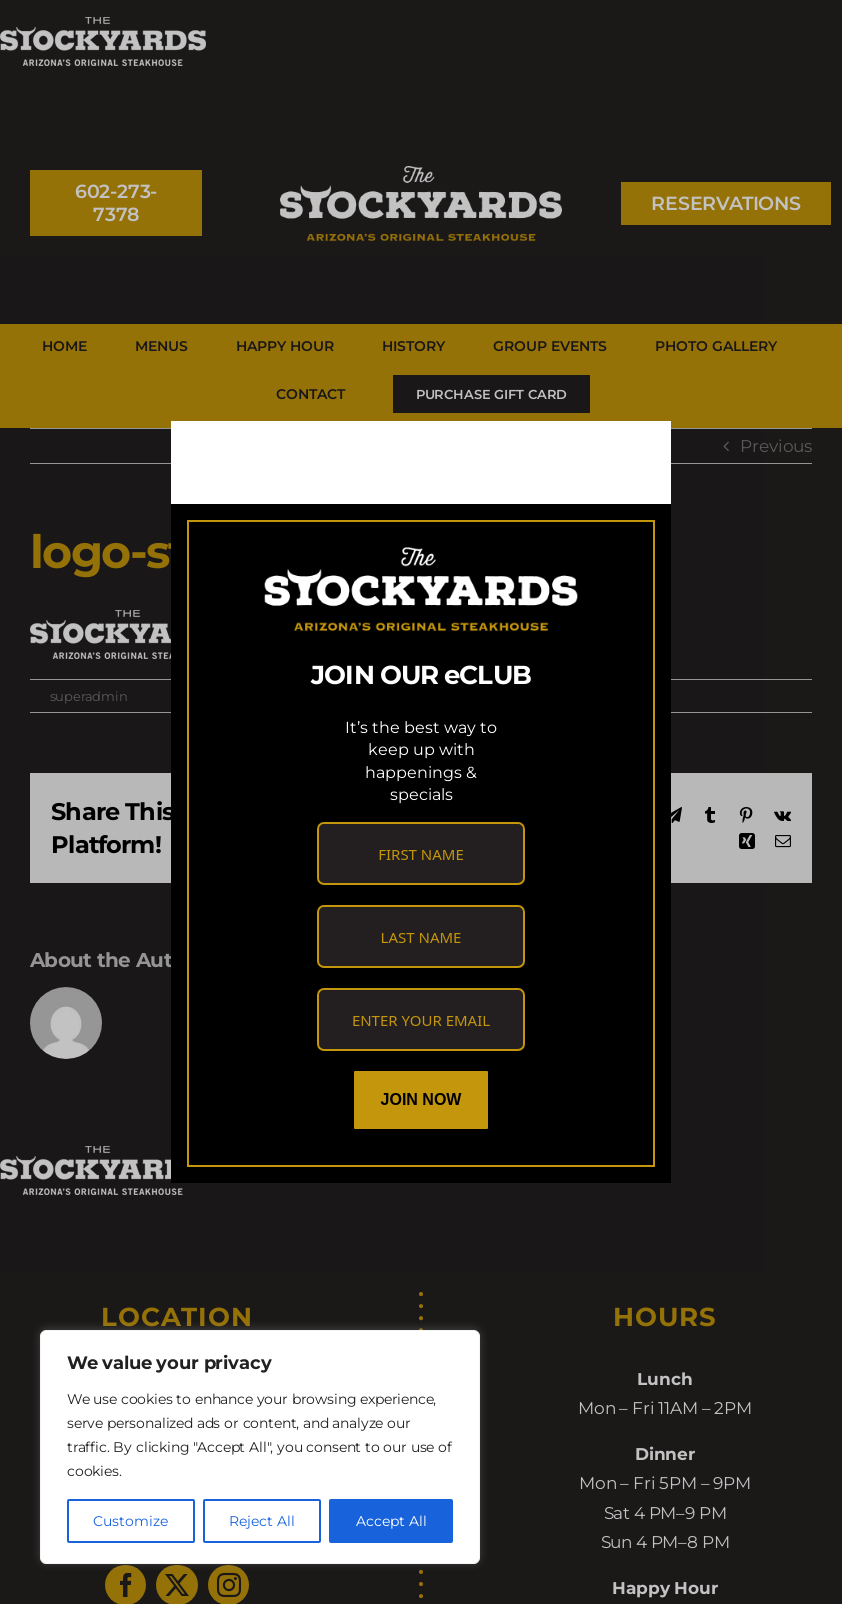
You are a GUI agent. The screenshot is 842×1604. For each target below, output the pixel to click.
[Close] (637, 453)
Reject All (262, 1521)
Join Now (421, 1099)
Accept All (391, 1521)
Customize (130, 1521)
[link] (274, 452)
